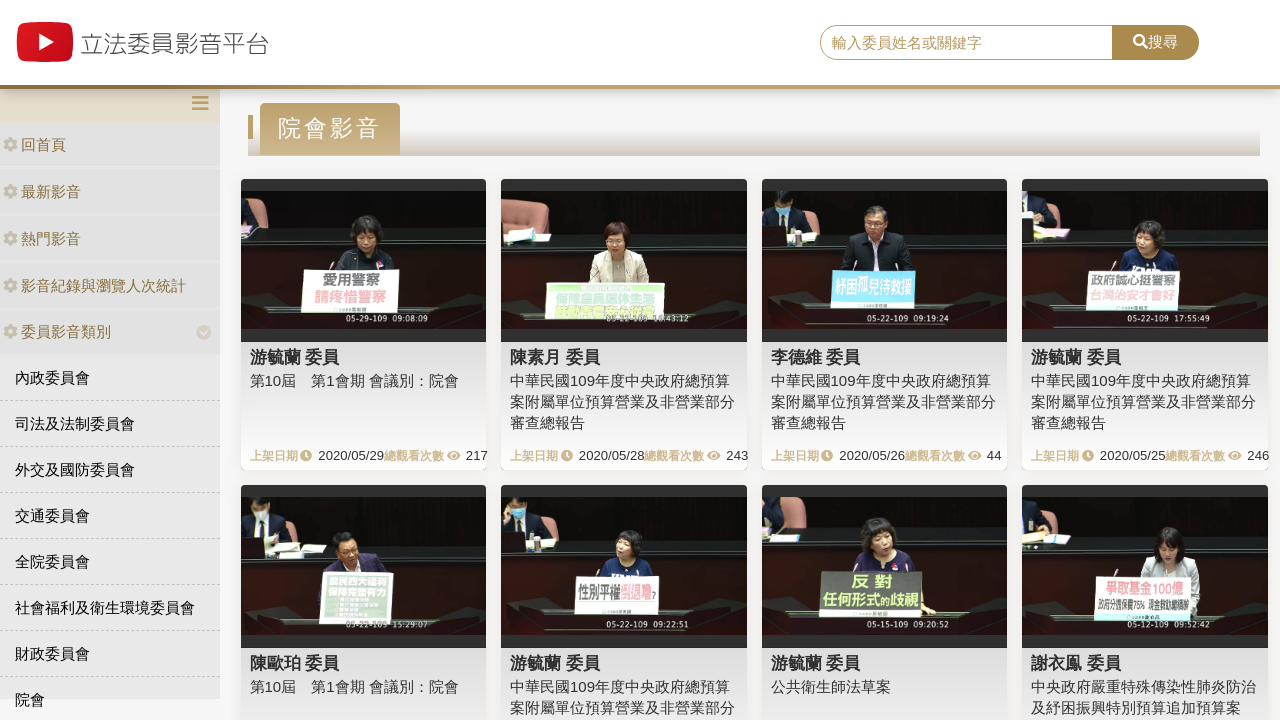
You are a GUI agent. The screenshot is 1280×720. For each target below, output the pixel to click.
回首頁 (34, 144)
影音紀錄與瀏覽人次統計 (94, 285)
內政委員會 (52, 377)
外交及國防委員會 (75, 469)
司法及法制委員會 (75, 423)
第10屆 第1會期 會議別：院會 (354, 380)
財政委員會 (52, 653)
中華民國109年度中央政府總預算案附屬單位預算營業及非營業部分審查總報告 (622, 402)
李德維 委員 (816, 357)
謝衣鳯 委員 (1076, 663)
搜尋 (1155, 41)
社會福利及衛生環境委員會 (105, 607)
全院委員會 (52, 561)
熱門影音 (42, 238)
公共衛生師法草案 (831, 686)
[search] (966, 43)
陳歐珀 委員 (295, 663)
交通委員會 (52, 515)
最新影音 (42, 191)
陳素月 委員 (555, 357)
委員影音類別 (57, 331)
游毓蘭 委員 (295, 357)
